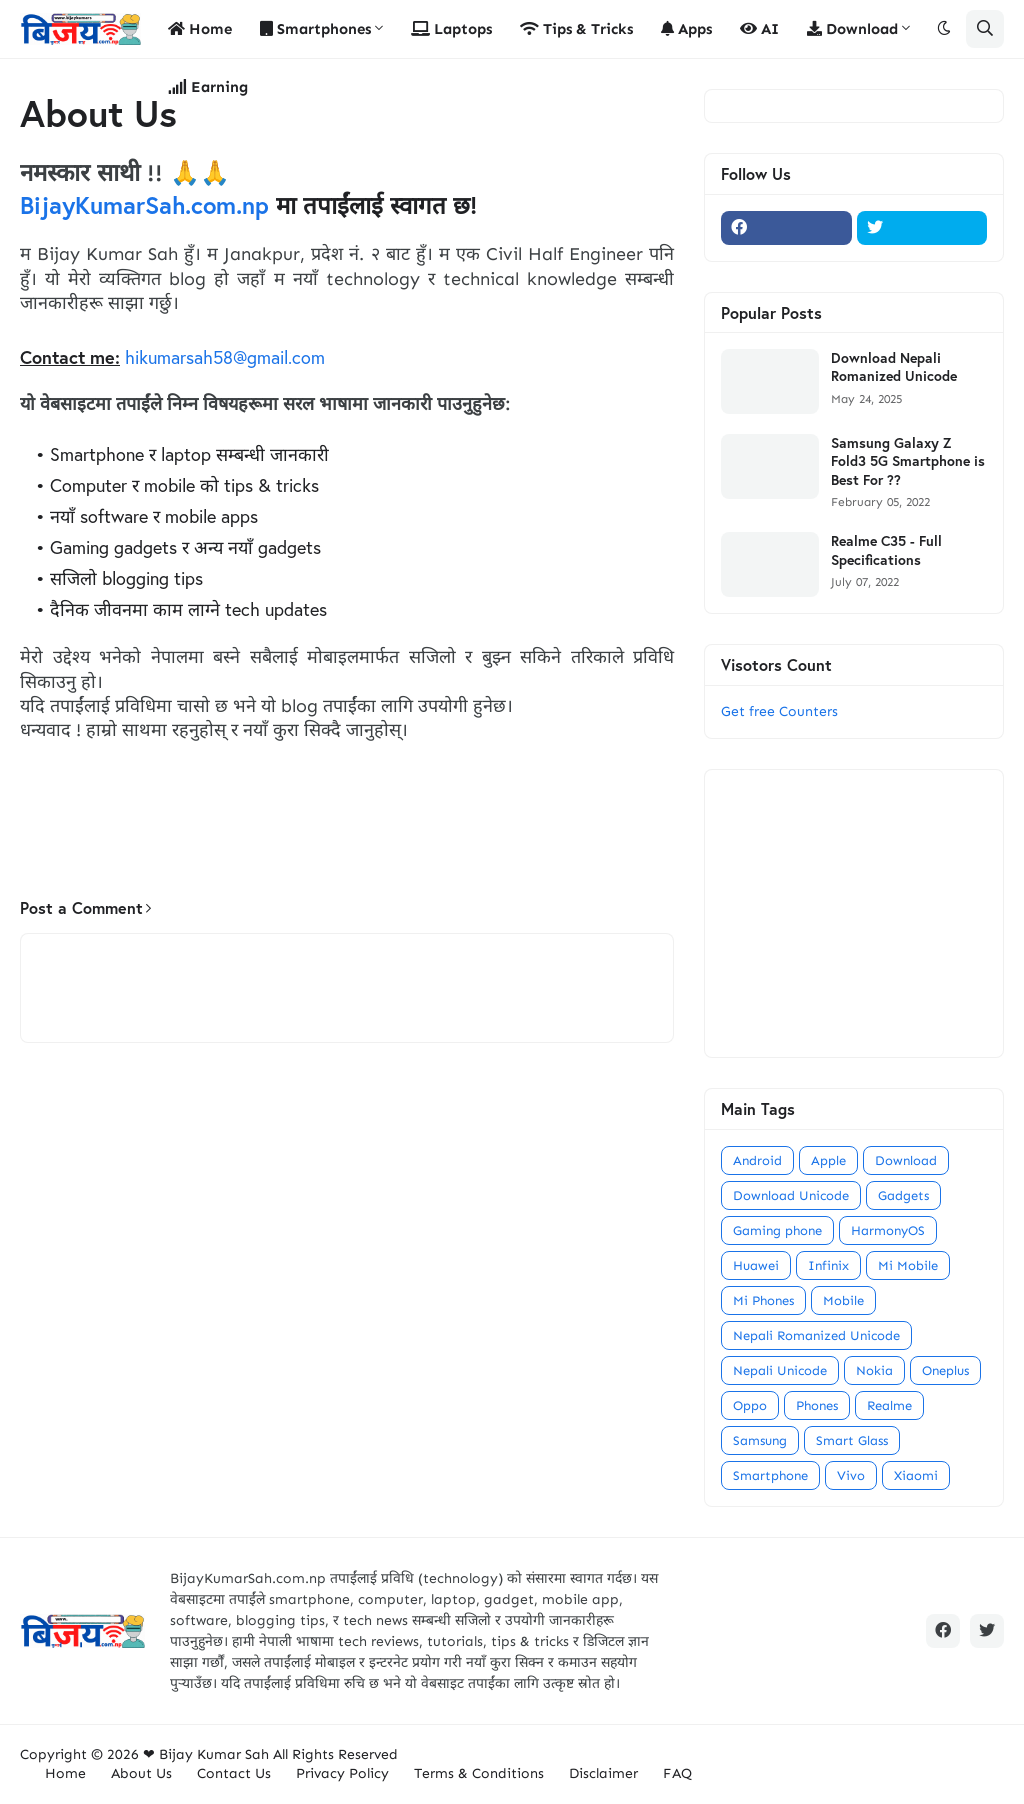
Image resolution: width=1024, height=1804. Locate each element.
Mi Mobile (908, 1265)
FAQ (677, 1773)
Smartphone (770, 1475)
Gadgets (903, 1195)
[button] (944, 29)
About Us (141, 1773)
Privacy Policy (342, 1773)
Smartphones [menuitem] (315, 29)
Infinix (828, 1265)
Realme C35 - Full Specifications (886, 550)
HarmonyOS (888, 1230)
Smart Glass (852, 1440)
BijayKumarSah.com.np (144, 205)
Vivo (851, 1475)
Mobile (843, 1300)
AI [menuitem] (759, 29)
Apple (828, 1160)
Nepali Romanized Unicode (816, 1335)
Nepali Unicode (780, 1370)
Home (65, 1773)
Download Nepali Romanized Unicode (894, 367)
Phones (817, 1405)
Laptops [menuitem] (451, 29)
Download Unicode (791, 1195)
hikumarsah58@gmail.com (225, 357)
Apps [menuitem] (686, 29)
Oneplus (945, 1370)
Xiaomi (916, 1475)
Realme (889, 1405)
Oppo (750, 1405)
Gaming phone (777, 1230)
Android (757, 1160)
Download (906, 1160)
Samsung (760, 1440)
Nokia (874, 1370)
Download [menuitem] (852, 29)
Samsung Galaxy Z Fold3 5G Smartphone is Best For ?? (908, 461)
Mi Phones (763, 1300)
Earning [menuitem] (208, 87)
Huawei (756, 1265)
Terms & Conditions (479, 1773)
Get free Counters (779, 711)
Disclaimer (603, 1773)
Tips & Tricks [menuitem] (576, 29)
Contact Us (234, 1773)
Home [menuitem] (200, 29)
